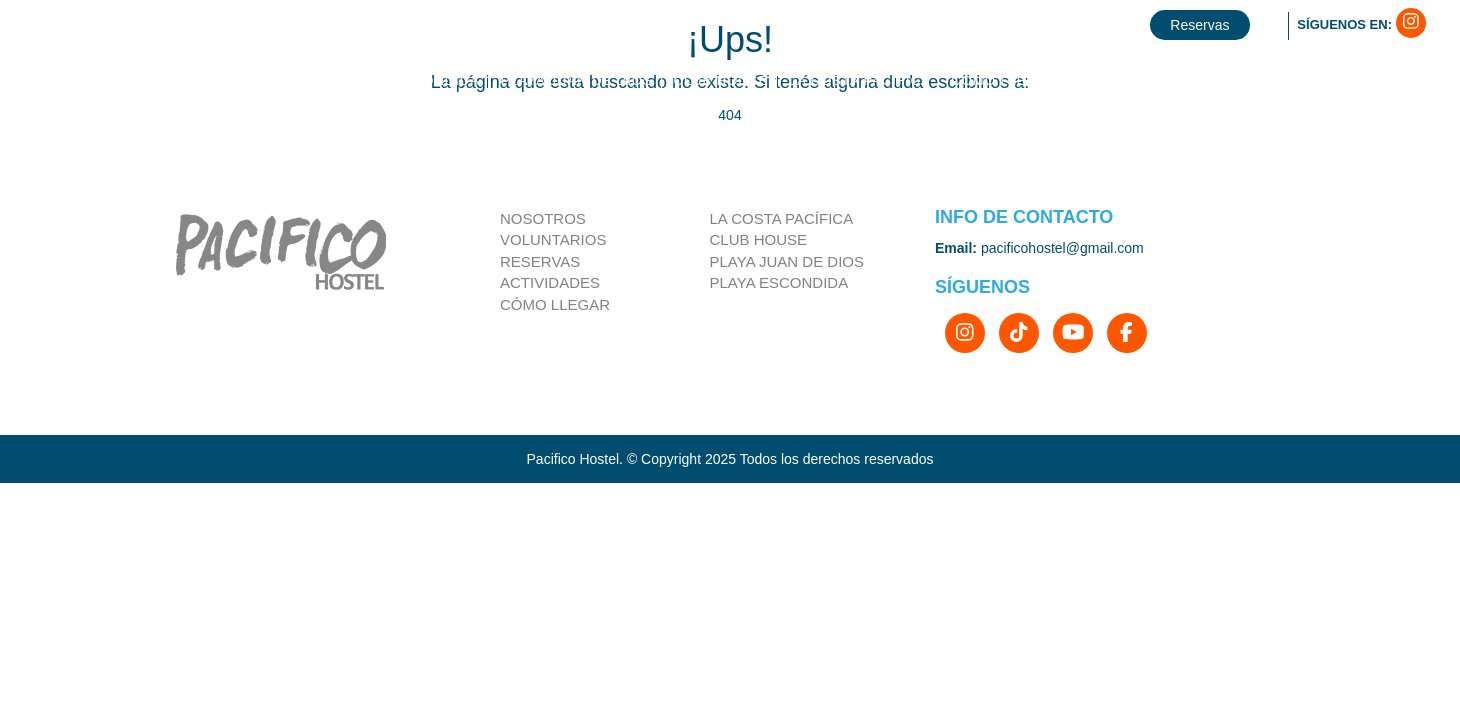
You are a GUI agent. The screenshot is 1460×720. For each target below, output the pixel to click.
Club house (759, 239)
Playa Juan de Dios (787, 261)
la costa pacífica (782, 218)
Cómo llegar (555, 304)
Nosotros (543, 218)
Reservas (540, 261)
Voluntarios (553, 239)
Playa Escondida (779, 282)
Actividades (550, 282)
